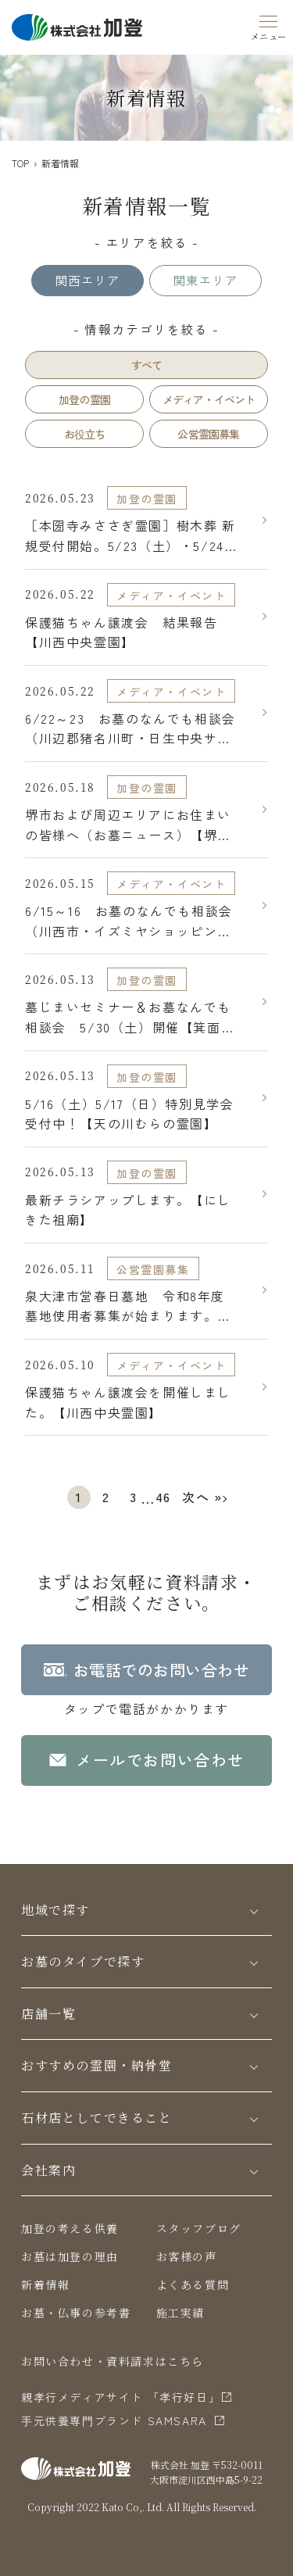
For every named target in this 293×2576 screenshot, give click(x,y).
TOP (20, 163)
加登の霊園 (146, 498)
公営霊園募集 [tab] (208, 434)
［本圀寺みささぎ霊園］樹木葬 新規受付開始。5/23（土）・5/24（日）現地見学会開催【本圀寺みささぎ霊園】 (130, 536)
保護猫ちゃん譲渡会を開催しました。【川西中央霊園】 (128, 1402)
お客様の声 (186, 2256)
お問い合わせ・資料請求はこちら (112, 2361)
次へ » (202, 1496)
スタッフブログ (198, 2228)
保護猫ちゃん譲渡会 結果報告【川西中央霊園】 (121, 632)
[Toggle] (254, 1910)
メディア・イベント (171, 595)
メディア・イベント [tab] (209, 399)
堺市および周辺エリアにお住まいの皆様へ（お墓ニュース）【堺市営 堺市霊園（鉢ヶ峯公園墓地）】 (130, 825)
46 (163, 1496)
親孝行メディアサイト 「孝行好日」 (120, 2397)
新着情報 (45, 2284)
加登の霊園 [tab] (84, 399)
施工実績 (180, 2312)
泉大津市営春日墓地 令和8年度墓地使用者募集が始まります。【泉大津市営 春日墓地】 (125, 1306)
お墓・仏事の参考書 (75, 2312)
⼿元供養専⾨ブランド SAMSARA (114, 2420)
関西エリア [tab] (87, 279)
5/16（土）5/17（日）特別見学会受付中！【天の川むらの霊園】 (129, 1113)
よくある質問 (193, 2284)
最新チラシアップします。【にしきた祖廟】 (128, 1209)
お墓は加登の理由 (70, 2256)
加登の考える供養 (70, 2228)
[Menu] (268, 25)
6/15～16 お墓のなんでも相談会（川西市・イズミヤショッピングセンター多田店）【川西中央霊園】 (129, 921)
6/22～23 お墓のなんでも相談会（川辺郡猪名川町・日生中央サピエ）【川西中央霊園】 (130, 729)
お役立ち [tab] (84, 434)
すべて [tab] (147, 365)
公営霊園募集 (153, 1269)
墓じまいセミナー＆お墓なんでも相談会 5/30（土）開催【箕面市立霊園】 (129, 1017)
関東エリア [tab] (205, 279)
